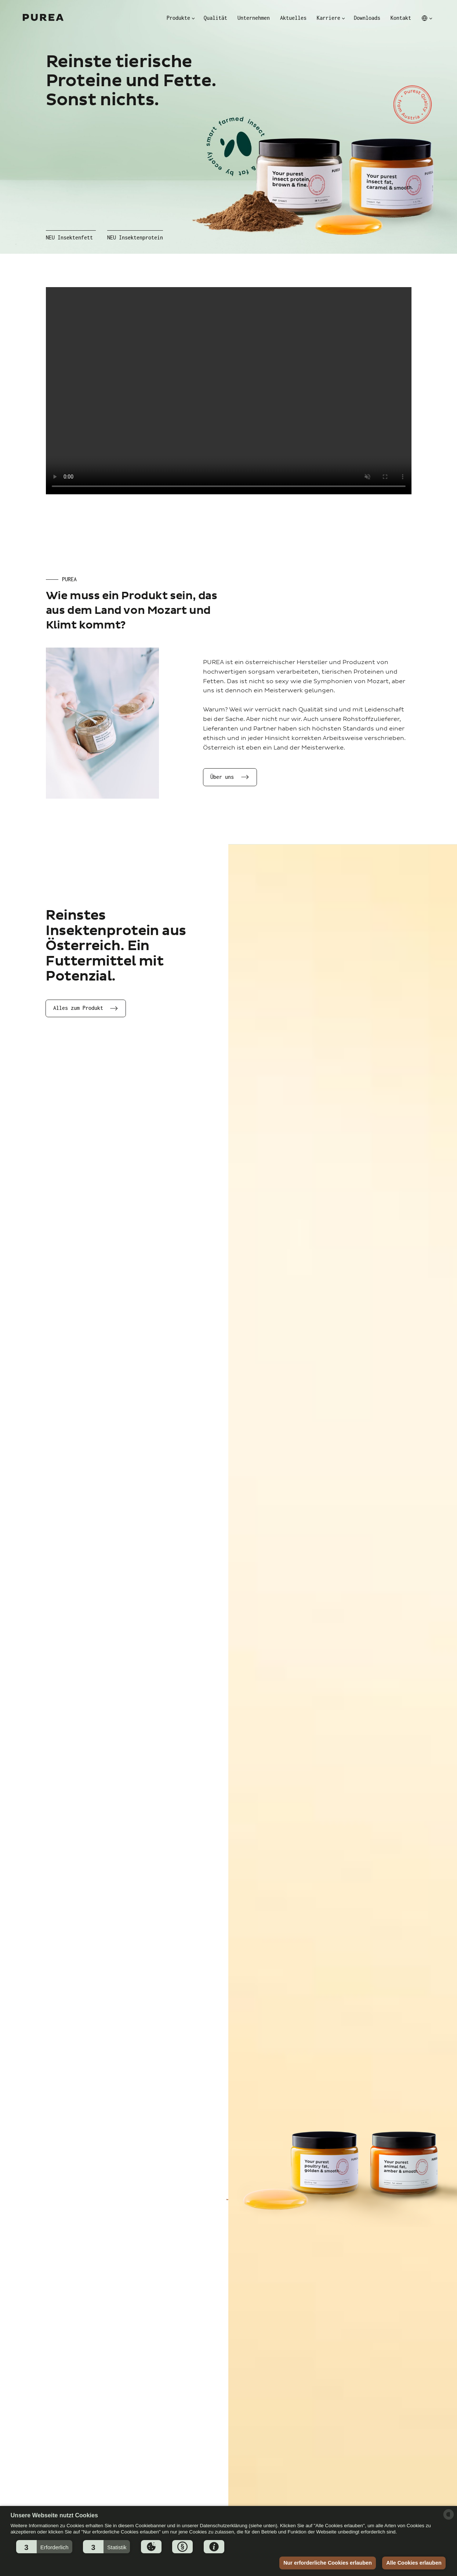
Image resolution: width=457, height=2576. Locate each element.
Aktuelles (293, 18)
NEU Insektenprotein (135, 238)
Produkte (178, 18)
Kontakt (401, 18)
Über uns (222, 777)
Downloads (367, 18)
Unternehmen (253, 18)
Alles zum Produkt (78, 1008)
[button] (44, 2546)
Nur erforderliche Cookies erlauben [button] (327, 2563)
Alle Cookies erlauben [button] (413, 2563)
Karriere (328, 18)
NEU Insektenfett (69, 238)
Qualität (215, 18)
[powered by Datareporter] (448, 2519)
